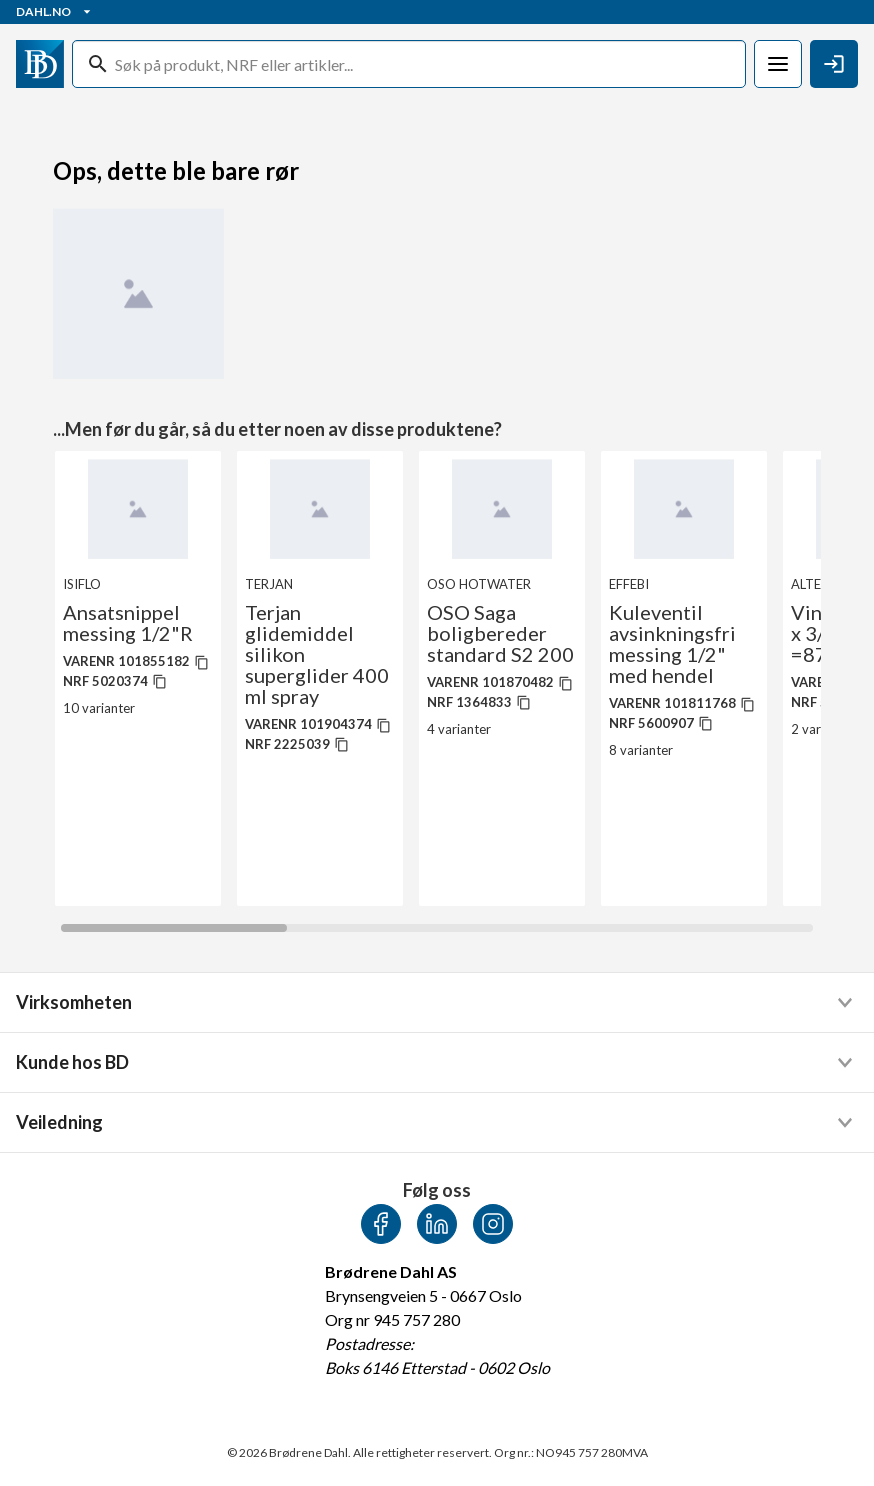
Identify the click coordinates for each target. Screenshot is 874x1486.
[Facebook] (381, 1224)
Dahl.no (55, 12)
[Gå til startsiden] (40, 64)
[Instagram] (493, 1224)
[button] (437, 1002)
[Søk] (426, 64)
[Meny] (778, 64)
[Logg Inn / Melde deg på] (834, 64)
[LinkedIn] (437, 1224)
